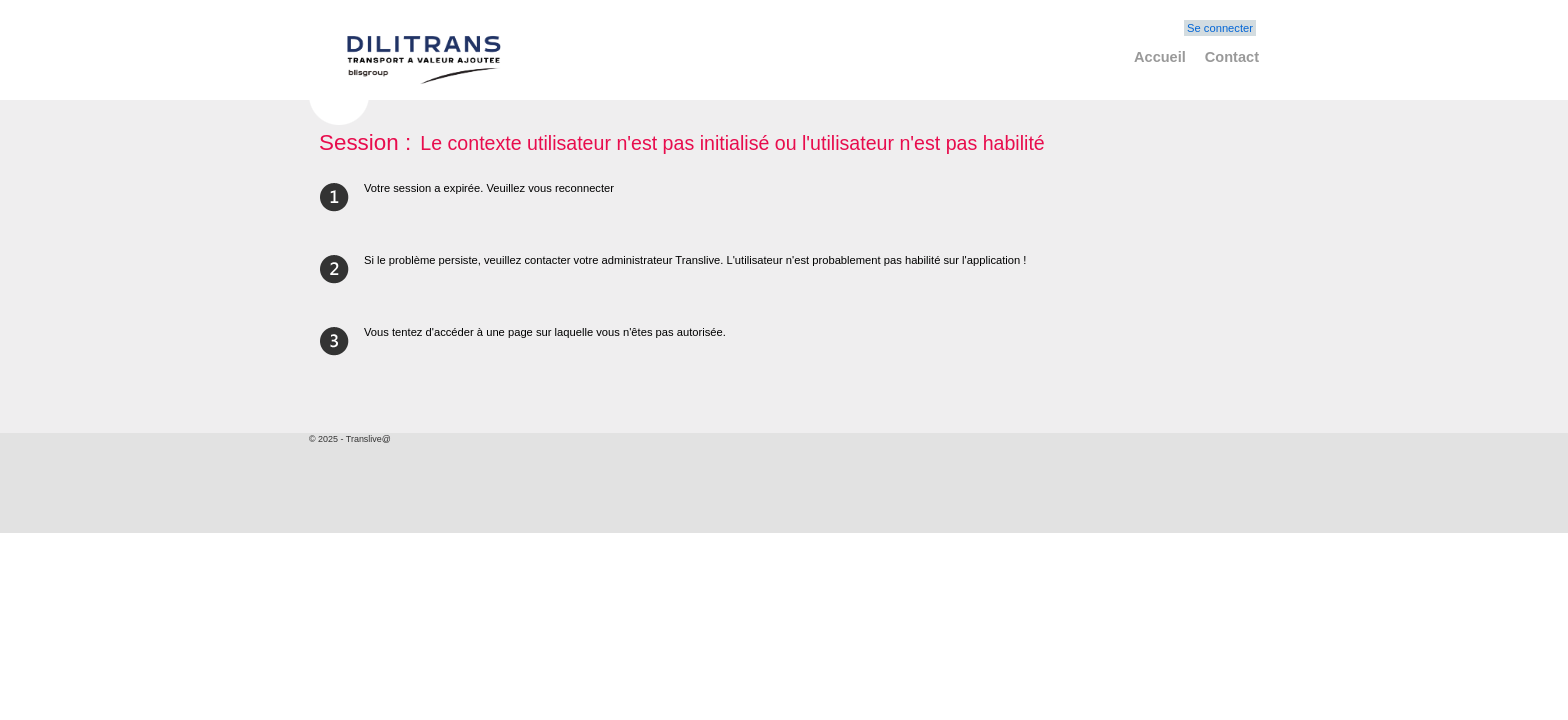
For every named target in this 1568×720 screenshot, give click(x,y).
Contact (1232, 57)
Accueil (1160, 57)
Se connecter (1220, 28)
